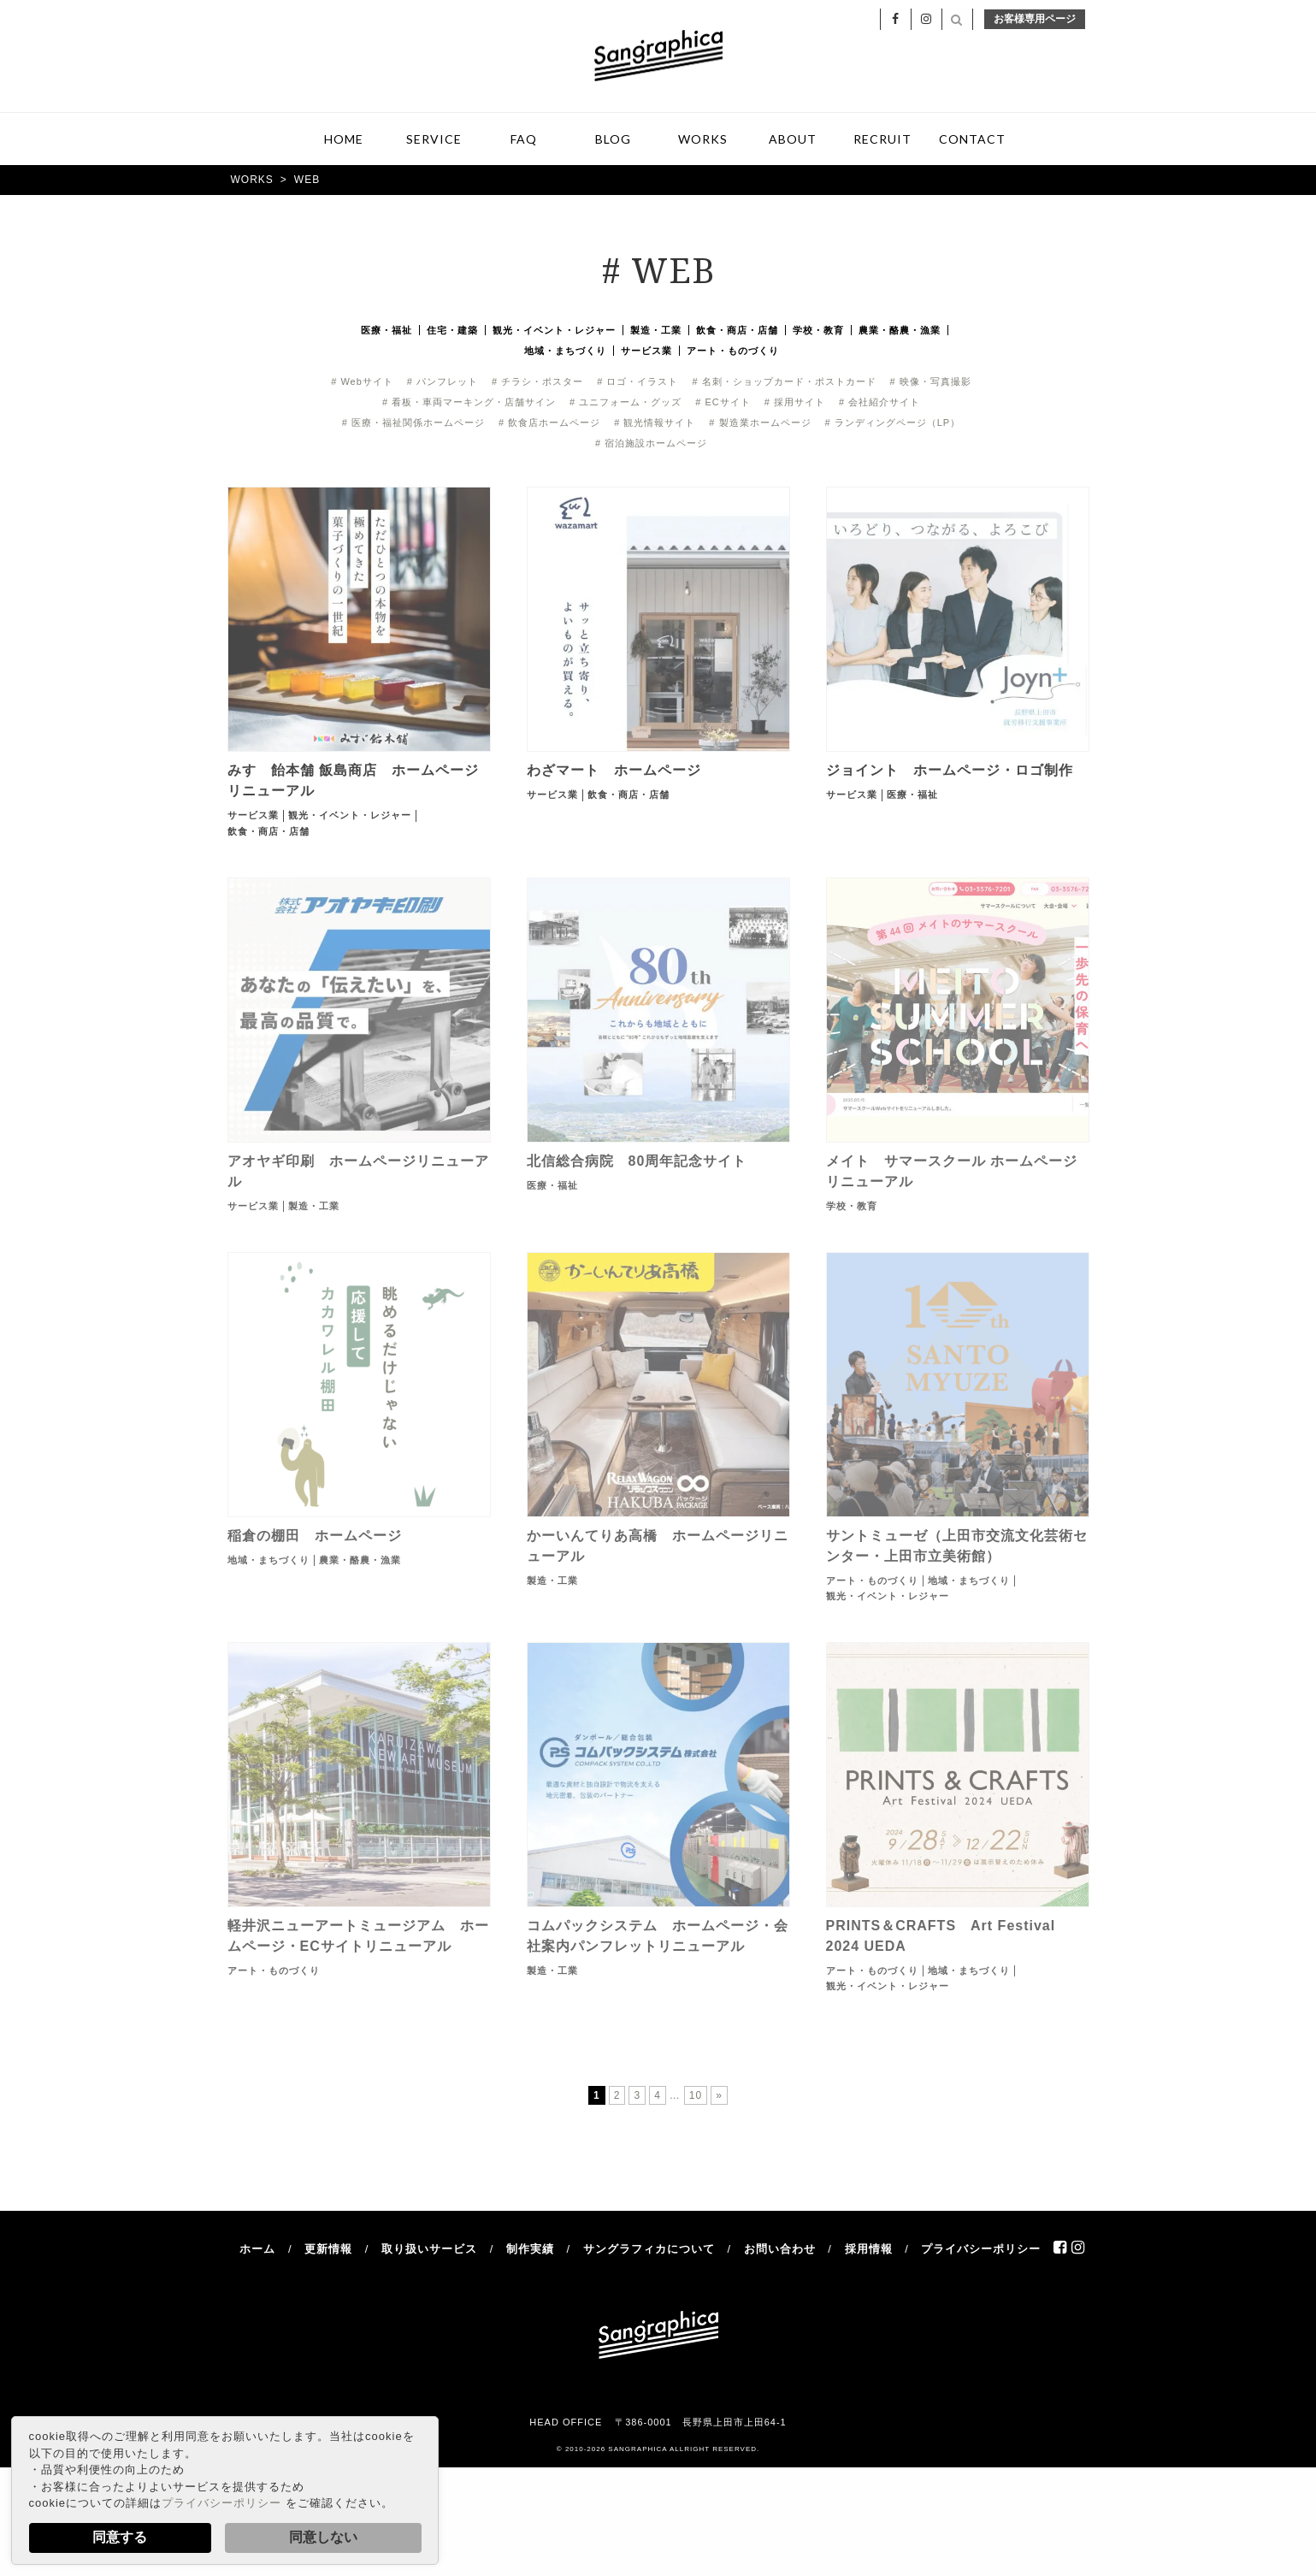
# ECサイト (722, 404)
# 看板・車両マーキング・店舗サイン (469, 404)
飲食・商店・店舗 (737, 332)
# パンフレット (442, 383)
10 (695, 2097)
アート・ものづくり (733, 352)
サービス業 (646, 352)
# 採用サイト (794, 404)
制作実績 (530, 2250)
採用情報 (869, 2250)
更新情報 (328, 2250)
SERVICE (434, 140)
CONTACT (972, 140)
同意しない (323, 2537)
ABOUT (793, 140)
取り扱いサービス (429, 2250)
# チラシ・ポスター (537, 383)
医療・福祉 (386, 332)
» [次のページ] (719, 2097)
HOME (343, 140)
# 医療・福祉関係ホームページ (413, 424)
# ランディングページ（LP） (893, 424)
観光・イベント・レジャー (554, 332)
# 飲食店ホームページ (549, 424)
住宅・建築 (452, 332)
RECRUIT (882, 140)
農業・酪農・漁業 (900, 332)
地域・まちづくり (565, 352)
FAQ (523, 140)
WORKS (703, 140)
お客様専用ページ (1035, 21)
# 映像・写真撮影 (930, 383)
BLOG (613, 140)
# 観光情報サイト (654, 424)
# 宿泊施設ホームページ (651, 445)
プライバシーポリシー (221, 2502)
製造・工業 (656, 332)
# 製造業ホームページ (760, 424)
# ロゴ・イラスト (637, 383)
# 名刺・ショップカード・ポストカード (784, 383)
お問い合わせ (780, 2250)
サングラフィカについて (649, 2250)
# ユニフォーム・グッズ (625, 404)
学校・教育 (818, 332)
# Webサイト (362, 383)
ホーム (257, 2250)
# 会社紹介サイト (879, 404)
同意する (119, 2537)
